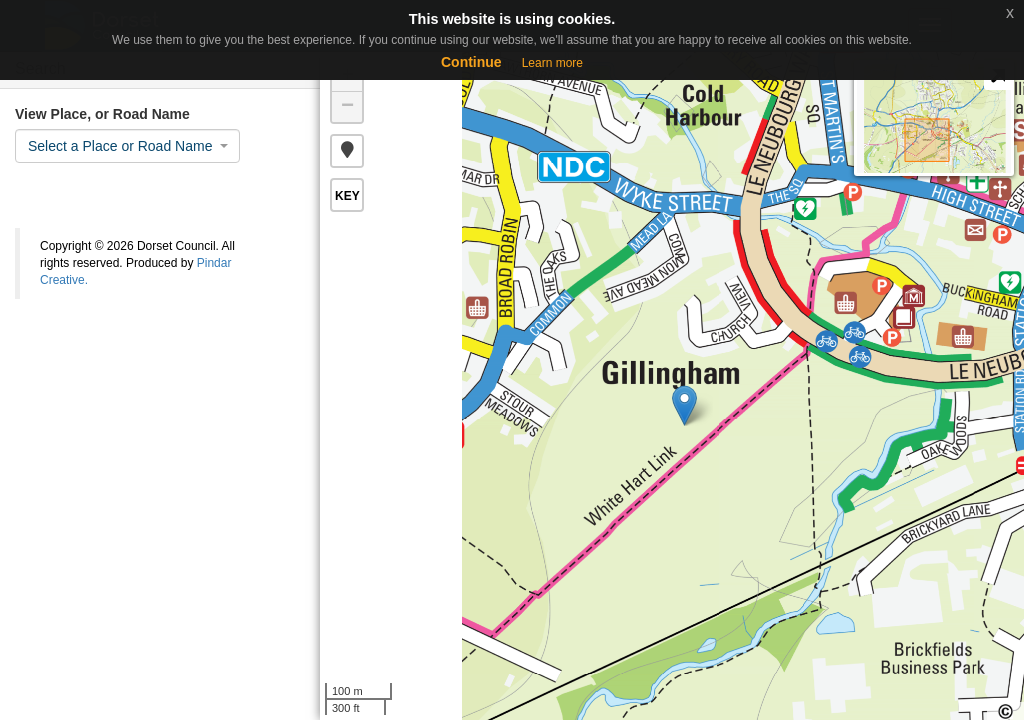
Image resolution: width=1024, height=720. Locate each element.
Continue (471, 62)
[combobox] (127, 146)
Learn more (552, 63)
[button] (347, 151)
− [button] (347, 107)
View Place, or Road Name (102, 114)
